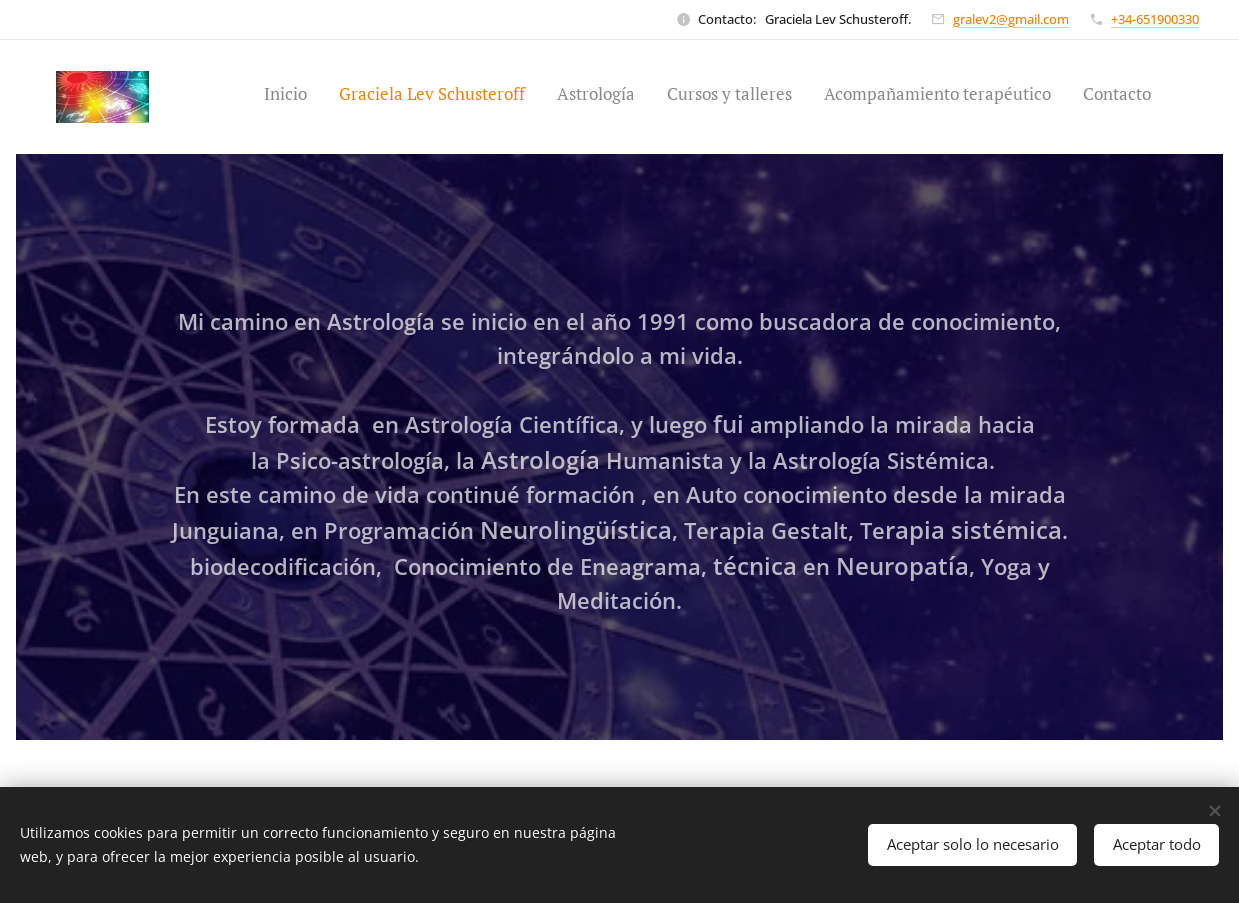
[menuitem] (996, 97)
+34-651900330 (1155, 19)
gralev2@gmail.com (1011, 19)
